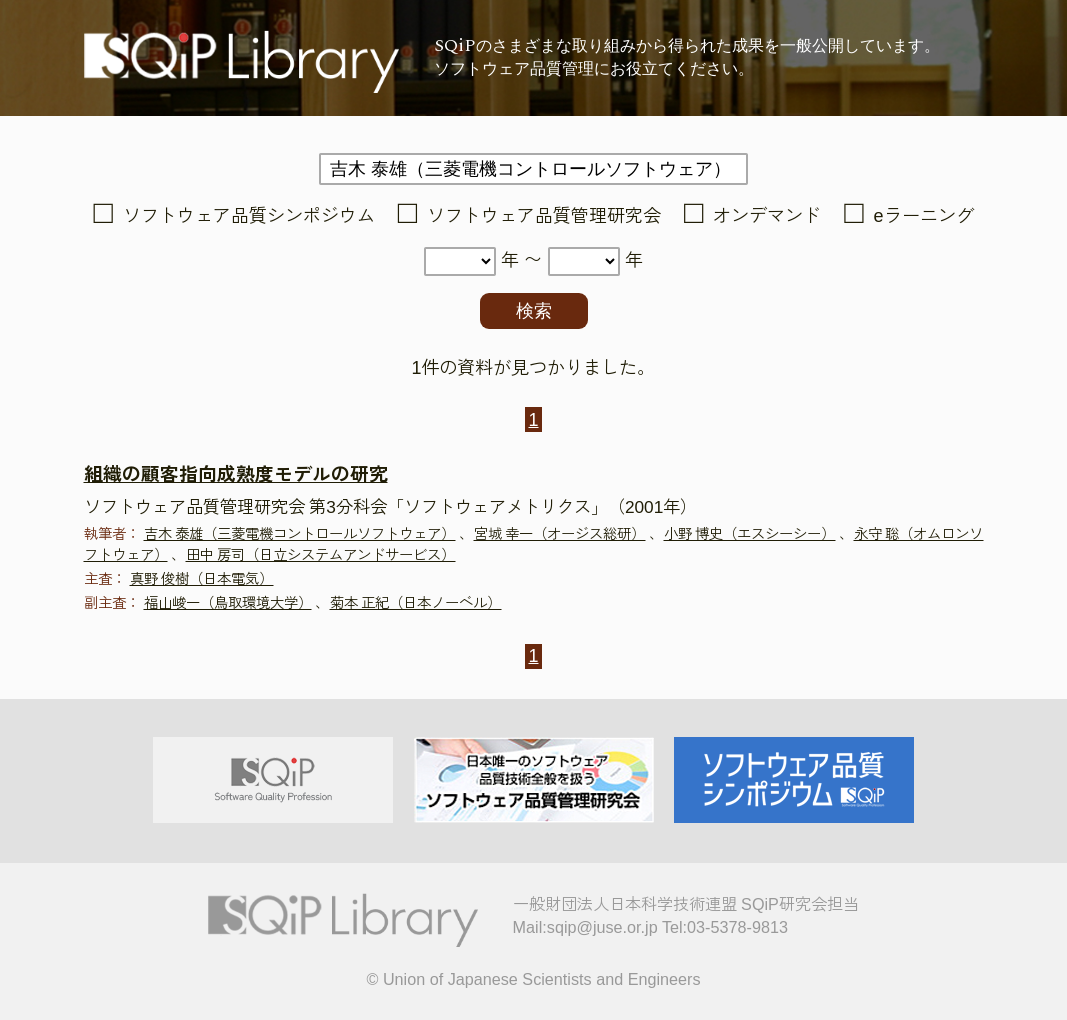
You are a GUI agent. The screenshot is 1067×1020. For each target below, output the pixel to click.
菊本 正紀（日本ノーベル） (416, 603)
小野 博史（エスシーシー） (750, 534)
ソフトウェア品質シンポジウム (249, 216)
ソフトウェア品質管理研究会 (544, 216)
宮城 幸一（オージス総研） (560, 534)
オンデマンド (767, 216)
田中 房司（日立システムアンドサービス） (321, 555)
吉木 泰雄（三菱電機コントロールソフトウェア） (300, 534)
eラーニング (924, 216)
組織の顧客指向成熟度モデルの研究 (236, 474)
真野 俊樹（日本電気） (202, 579)
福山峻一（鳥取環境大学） (228, 603)
